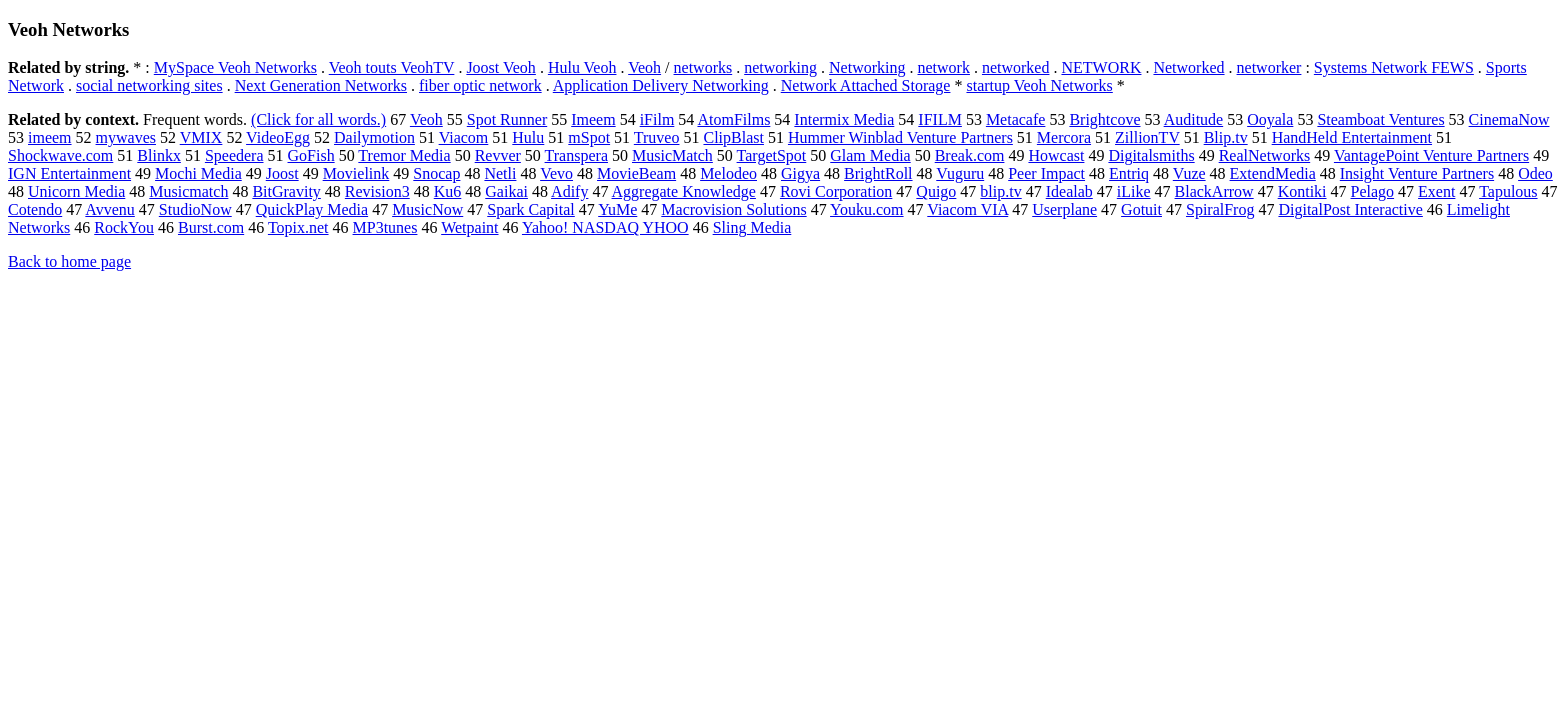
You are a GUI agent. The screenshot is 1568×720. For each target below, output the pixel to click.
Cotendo (35, 209)
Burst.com (211, 227)
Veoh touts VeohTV (392, 67)
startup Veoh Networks (1039, 85)
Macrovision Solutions (733, 209)
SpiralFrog (1220, 209)
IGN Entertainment (69, 173)
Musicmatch (188, 191)
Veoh (644, 67)
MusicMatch (672, 155)
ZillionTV (1147, 137)
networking (780, 67)
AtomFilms (733, 119)
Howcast (1056, 155)
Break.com (970, 155)
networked (1016, 67)
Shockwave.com (60, 155)
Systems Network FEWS (1394, 67)
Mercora (1064, 137)
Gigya (800, 173)
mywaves (126, 137)
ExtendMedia (1273, 173)
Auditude (1194, 119)
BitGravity (286, 191)
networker (1269, 67)
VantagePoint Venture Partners (1431, 155)
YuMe (617, 209)
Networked (1188, 67)
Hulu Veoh (582, 67)
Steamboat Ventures (1380, 119)
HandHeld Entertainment (1352, 137)
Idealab (1069, 191)
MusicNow (427, 209)
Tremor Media (404, 155)
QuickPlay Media (312, 209)
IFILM (940, 119)
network (944, 67)
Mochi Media (198, 173)
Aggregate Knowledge (684, 191)
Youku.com (867, 209)
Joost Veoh (501, 67)
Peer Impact (1046, 173)
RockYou (124, 227)
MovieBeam (636, 173)
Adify (569, 191)
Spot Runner (507, 119)
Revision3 (377, 191)
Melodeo (728, 173)
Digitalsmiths (1151, 155)
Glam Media (870, 155)
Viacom (464, 137)
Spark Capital (531, 209)
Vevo (556, 173)
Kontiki (1302, 191)
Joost (282, 173)
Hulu (528, 137)
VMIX (201, 137)
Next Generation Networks (321, 85)
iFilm (657, 119)
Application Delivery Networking (661, 85)
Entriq (1129, 173)
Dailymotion (374, 137)
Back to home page (69, 261)
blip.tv (1000, 191)
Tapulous (1508, 191)
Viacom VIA (967, 209)
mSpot (589, 137)
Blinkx (159, 155)
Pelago (1373, 191)
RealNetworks (1265, 155)
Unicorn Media (76, 191)
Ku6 (448, 191)
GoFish (311, 155)
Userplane (1064, 209)
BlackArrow (1214, 191)
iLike (1134, 191)
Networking (867, 67)
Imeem (593, 119)
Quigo (936, 191)
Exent (1436, 191)
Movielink (356, 173)
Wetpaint (469, 227)
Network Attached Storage (866, 85)
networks (703, 67)
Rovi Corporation (836, 191)
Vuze (1189, 173)
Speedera (234, 155)
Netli (500, 173)
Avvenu (109, 209)
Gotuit (1141, 209)
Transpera (576, 155)
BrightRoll (878, 173)
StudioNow (195, 209)
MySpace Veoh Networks (235, 67)
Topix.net (298, 227)
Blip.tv (1226, 137)
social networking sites (149, 85)
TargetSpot (772, 155)
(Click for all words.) (318, 119)
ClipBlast (733, 137)
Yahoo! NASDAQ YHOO (605, 227)
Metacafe (1016, 119)
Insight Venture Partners (1417, 173)
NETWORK (1101, 67)
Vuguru (960, 173)
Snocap (436, 173)
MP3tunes (385, 227)
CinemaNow (1509, 119)
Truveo (657, 137)
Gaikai (506, 191)
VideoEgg (278, 137)
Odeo (1535, 173)
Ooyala (1270, 119)
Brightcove (1104, 119)
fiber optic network (480, 85)
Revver (498, 155)
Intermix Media (844, 119)
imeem (50, 137)
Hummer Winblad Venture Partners (900, 137)
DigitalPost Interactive (1350, 209)
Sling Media (752, 227)
